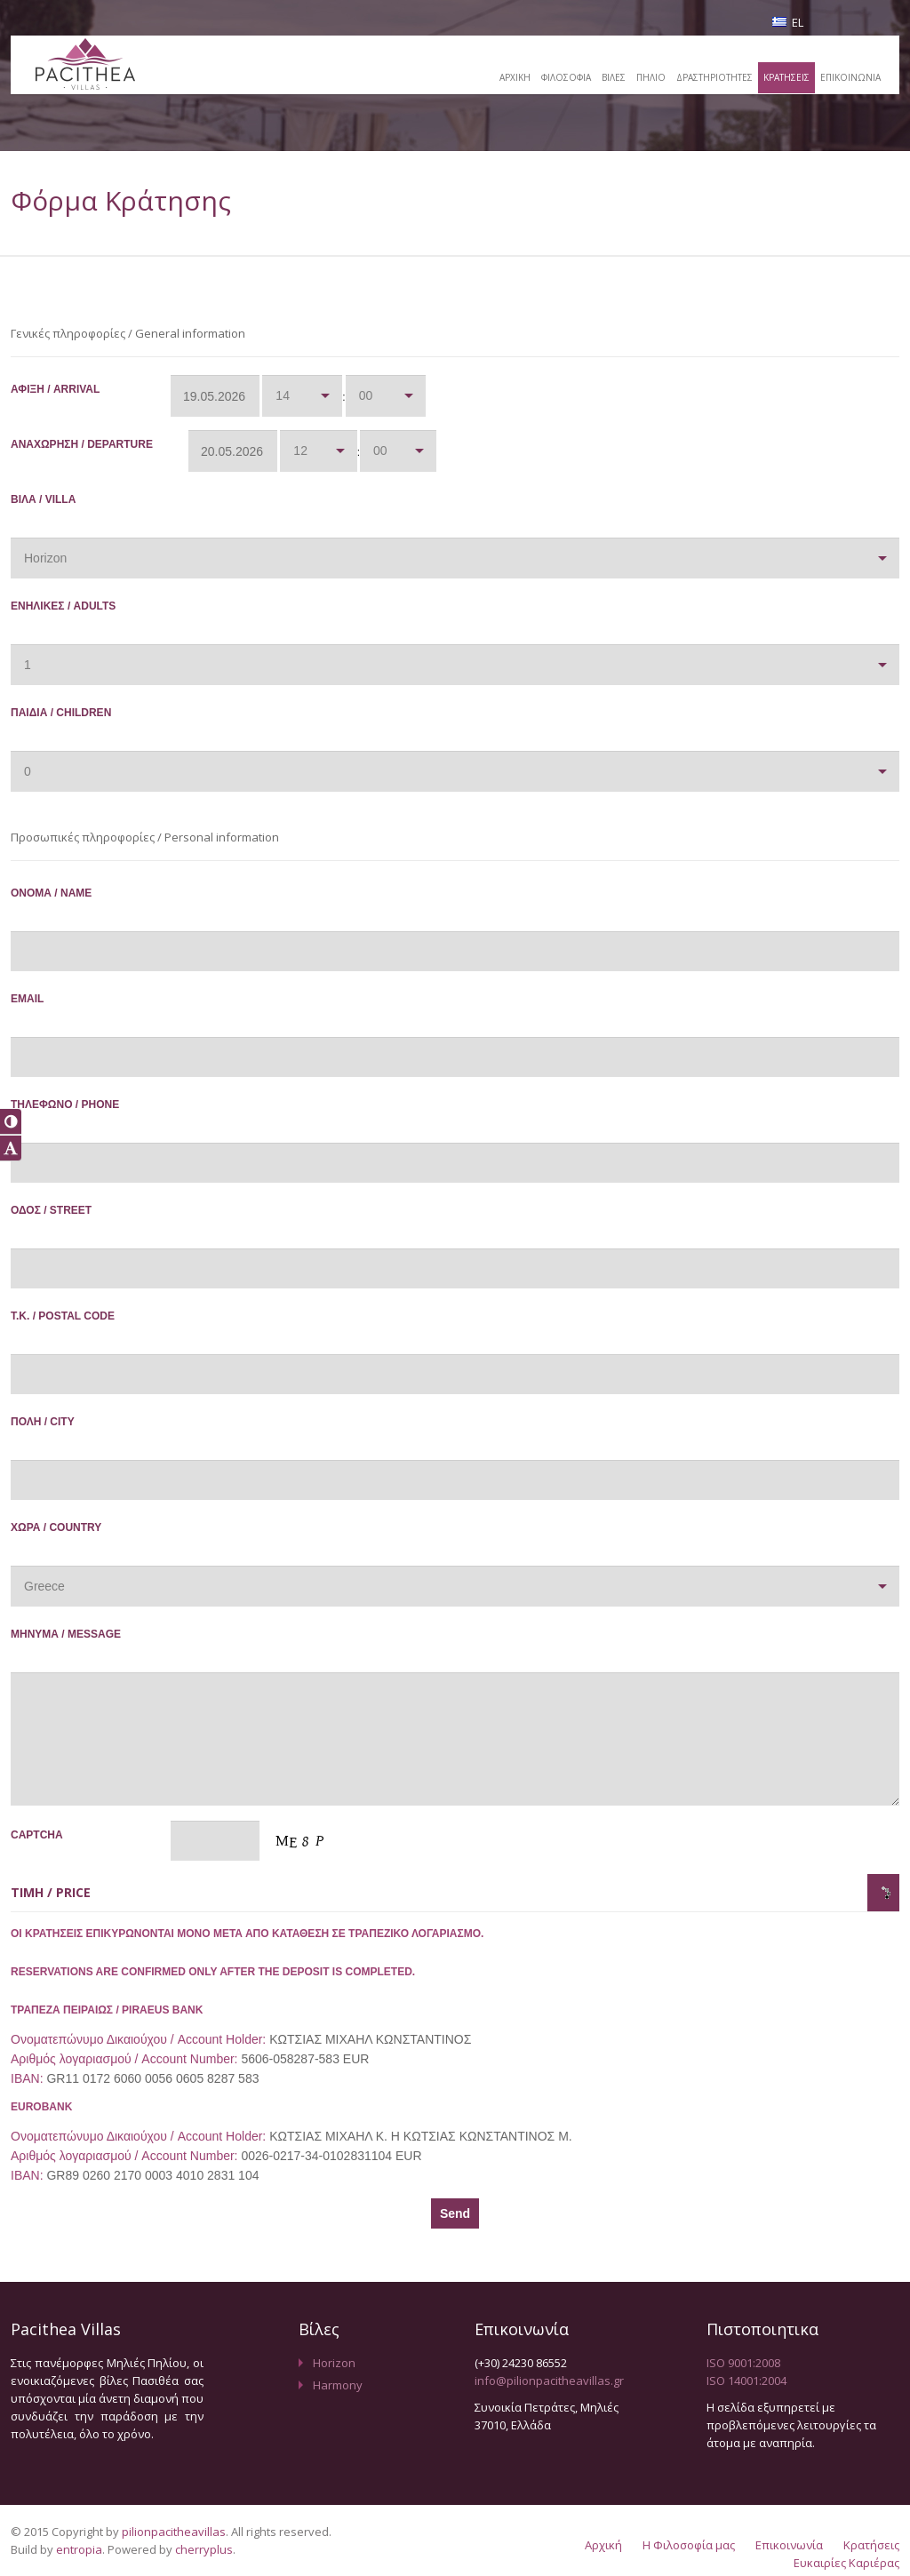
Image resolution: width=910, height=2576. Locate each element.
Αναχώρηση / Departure (91, 451)
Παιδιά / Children (91, 719)
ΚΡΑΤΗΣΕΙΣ (782, 77)
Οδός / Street (91, 1217)
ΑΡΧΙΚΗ (500, 77)
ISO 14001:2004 (746, 2381)
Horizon (45, 558)
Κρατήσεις (871, 2545)
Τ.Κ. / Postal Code (91, 1323)
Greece (44, 1586)
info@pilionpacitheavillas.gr (549, 2381)
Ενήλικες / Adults (91, 613)
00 (366, 395)
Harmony (338, 2385)
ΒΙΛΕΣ (603, 77)
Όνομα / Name (91, 900)
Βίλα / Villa (91, 506)
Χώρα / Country (91, 1534)
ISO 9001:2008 (743, 2363)
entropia (79, 2549)
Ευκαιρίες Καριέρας (846, 2563)
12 (300, 450)
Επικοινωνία (789, 2545)
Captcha (91, 1841)
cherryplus (204, 2549)
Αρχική (603, 2545)
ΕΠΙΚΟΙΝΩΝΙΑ (849, 77)
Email (91, 1005)
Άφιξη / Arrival (91, 396)
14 (282, 395)
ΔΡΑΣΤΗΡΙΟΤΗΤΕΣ (708, 77)
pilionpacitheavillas (174, 2532)
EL (787, 22)
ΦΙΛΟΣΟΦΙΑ (554, 77)
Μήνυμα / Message (91, 1641)
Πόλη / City (91, 1428)
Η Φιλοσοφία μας (689, 2545)
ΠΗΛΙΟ (642, 77)
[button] (10, 1121)
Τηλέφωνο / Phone (91, 1111)
